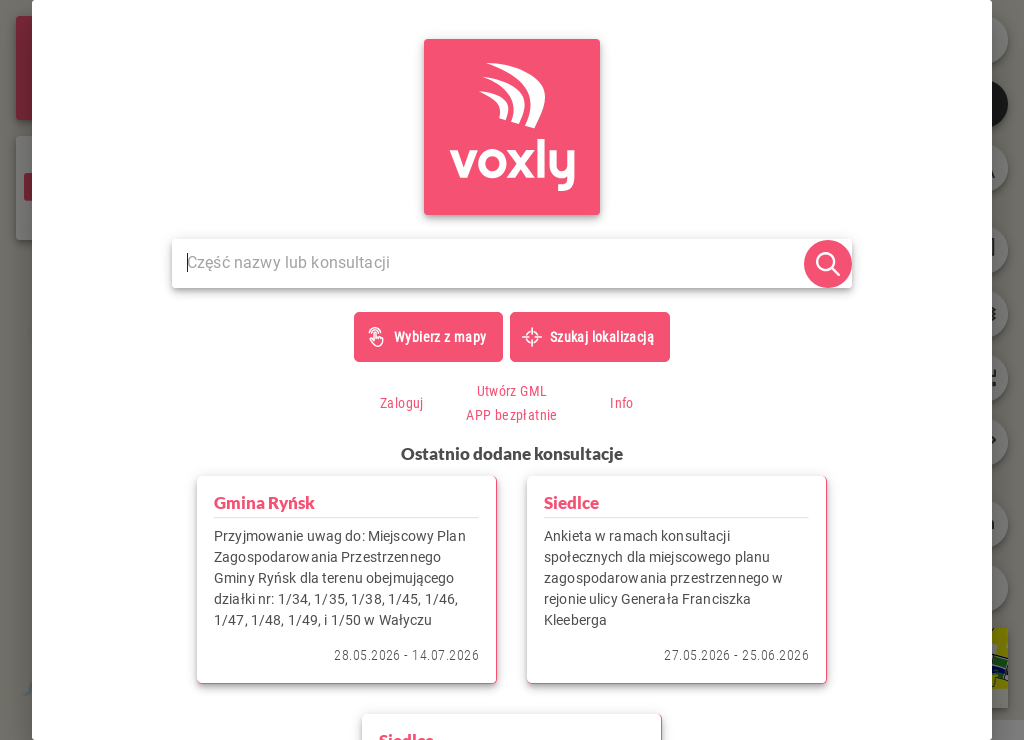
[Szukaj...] (488, 263)
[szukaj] (828, 264)
